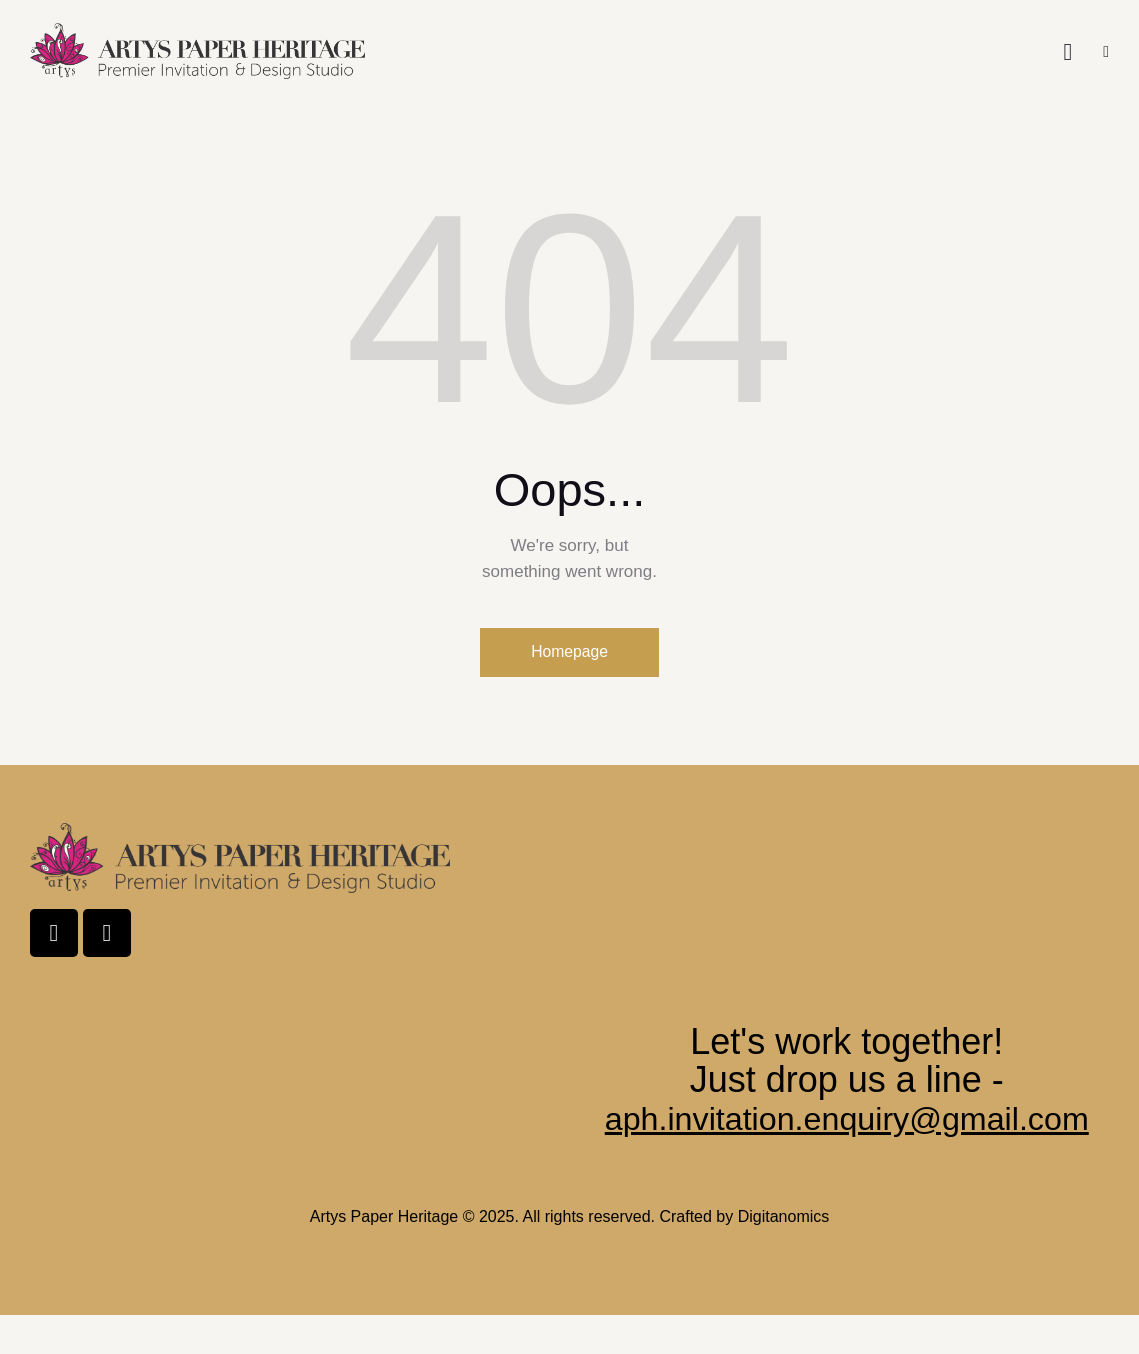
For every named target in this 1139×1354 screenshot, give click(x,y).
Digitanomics (784, 1255)
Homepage (569, 652)
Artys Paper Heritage (384, 1255)
